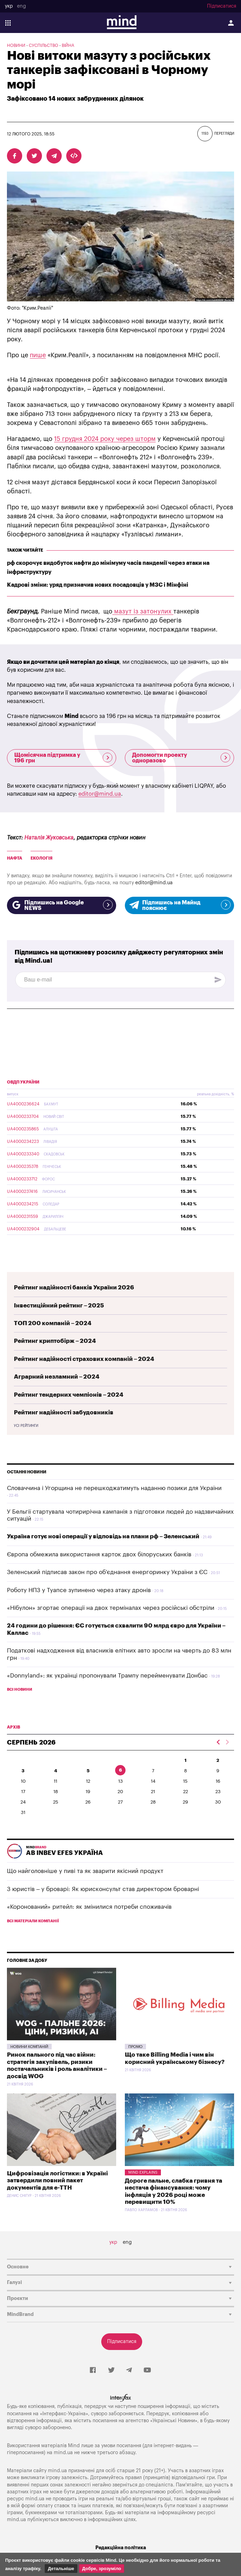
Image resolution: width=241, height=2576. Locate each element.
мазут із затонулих (142, 611)
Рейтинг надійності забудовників (63, 1412)
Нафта (14, 858)
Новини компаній (29, 2047)
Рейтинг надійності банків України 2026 (74, 1287)
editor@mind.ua (99, 794)
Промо (135, 2047)
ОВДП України (23, 1082)
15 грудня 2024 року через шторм (105, 439)
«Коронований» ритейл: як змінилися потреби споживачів (89, 1907)
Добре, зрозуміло (101, 2568)
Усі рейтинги (26, 1426)
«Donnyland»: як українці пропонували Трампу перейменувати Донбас (107, 1676)
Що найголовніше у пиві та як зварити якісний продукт (85, 1871)
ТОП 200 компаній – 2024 (53, 1323)
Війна (68, 45)
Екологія (41, 858)
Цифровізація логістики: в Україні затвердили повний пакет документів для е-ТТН (57, 2181)
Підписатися (221, 6)
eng (21, 6)
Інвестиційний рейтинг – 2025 (59, 1305)
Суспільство (43, 45)
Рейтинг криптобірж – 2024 (55, 1341)
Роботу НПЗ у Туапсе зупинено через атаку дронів (79, 1590)
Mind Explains (142, 2172)
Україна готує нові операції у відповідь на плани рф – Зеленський (103, 1536)
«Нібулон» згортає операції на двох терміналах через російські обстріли (110, 1608)
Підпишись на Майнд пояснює (179, 905)
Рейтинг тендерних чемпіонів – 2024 (68, 1395)
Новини (16, 45)
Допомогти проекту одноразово (181, 757)
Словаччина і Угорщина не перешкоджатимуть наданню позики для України (114, 1488)
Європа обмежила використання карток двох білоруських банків (99, 1554)
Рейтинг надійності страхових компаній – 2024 (84, 1359)
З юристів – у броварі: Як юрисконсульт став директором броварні (103, 1889)
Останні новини (26, 1472)
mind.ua (63, 2452)
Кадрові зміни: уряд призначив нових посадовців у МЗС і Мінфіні (97, 585)
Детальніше (61, 2568)
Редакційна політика (120, 2547)
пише (38, 355)
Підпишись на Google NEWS (61, 905)
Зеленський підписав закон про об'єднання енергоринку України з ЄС (107, 1572)
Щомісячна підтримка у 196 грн (63, 757)
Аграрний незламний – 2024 (57, 1377)
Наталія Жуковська (49, 837)
